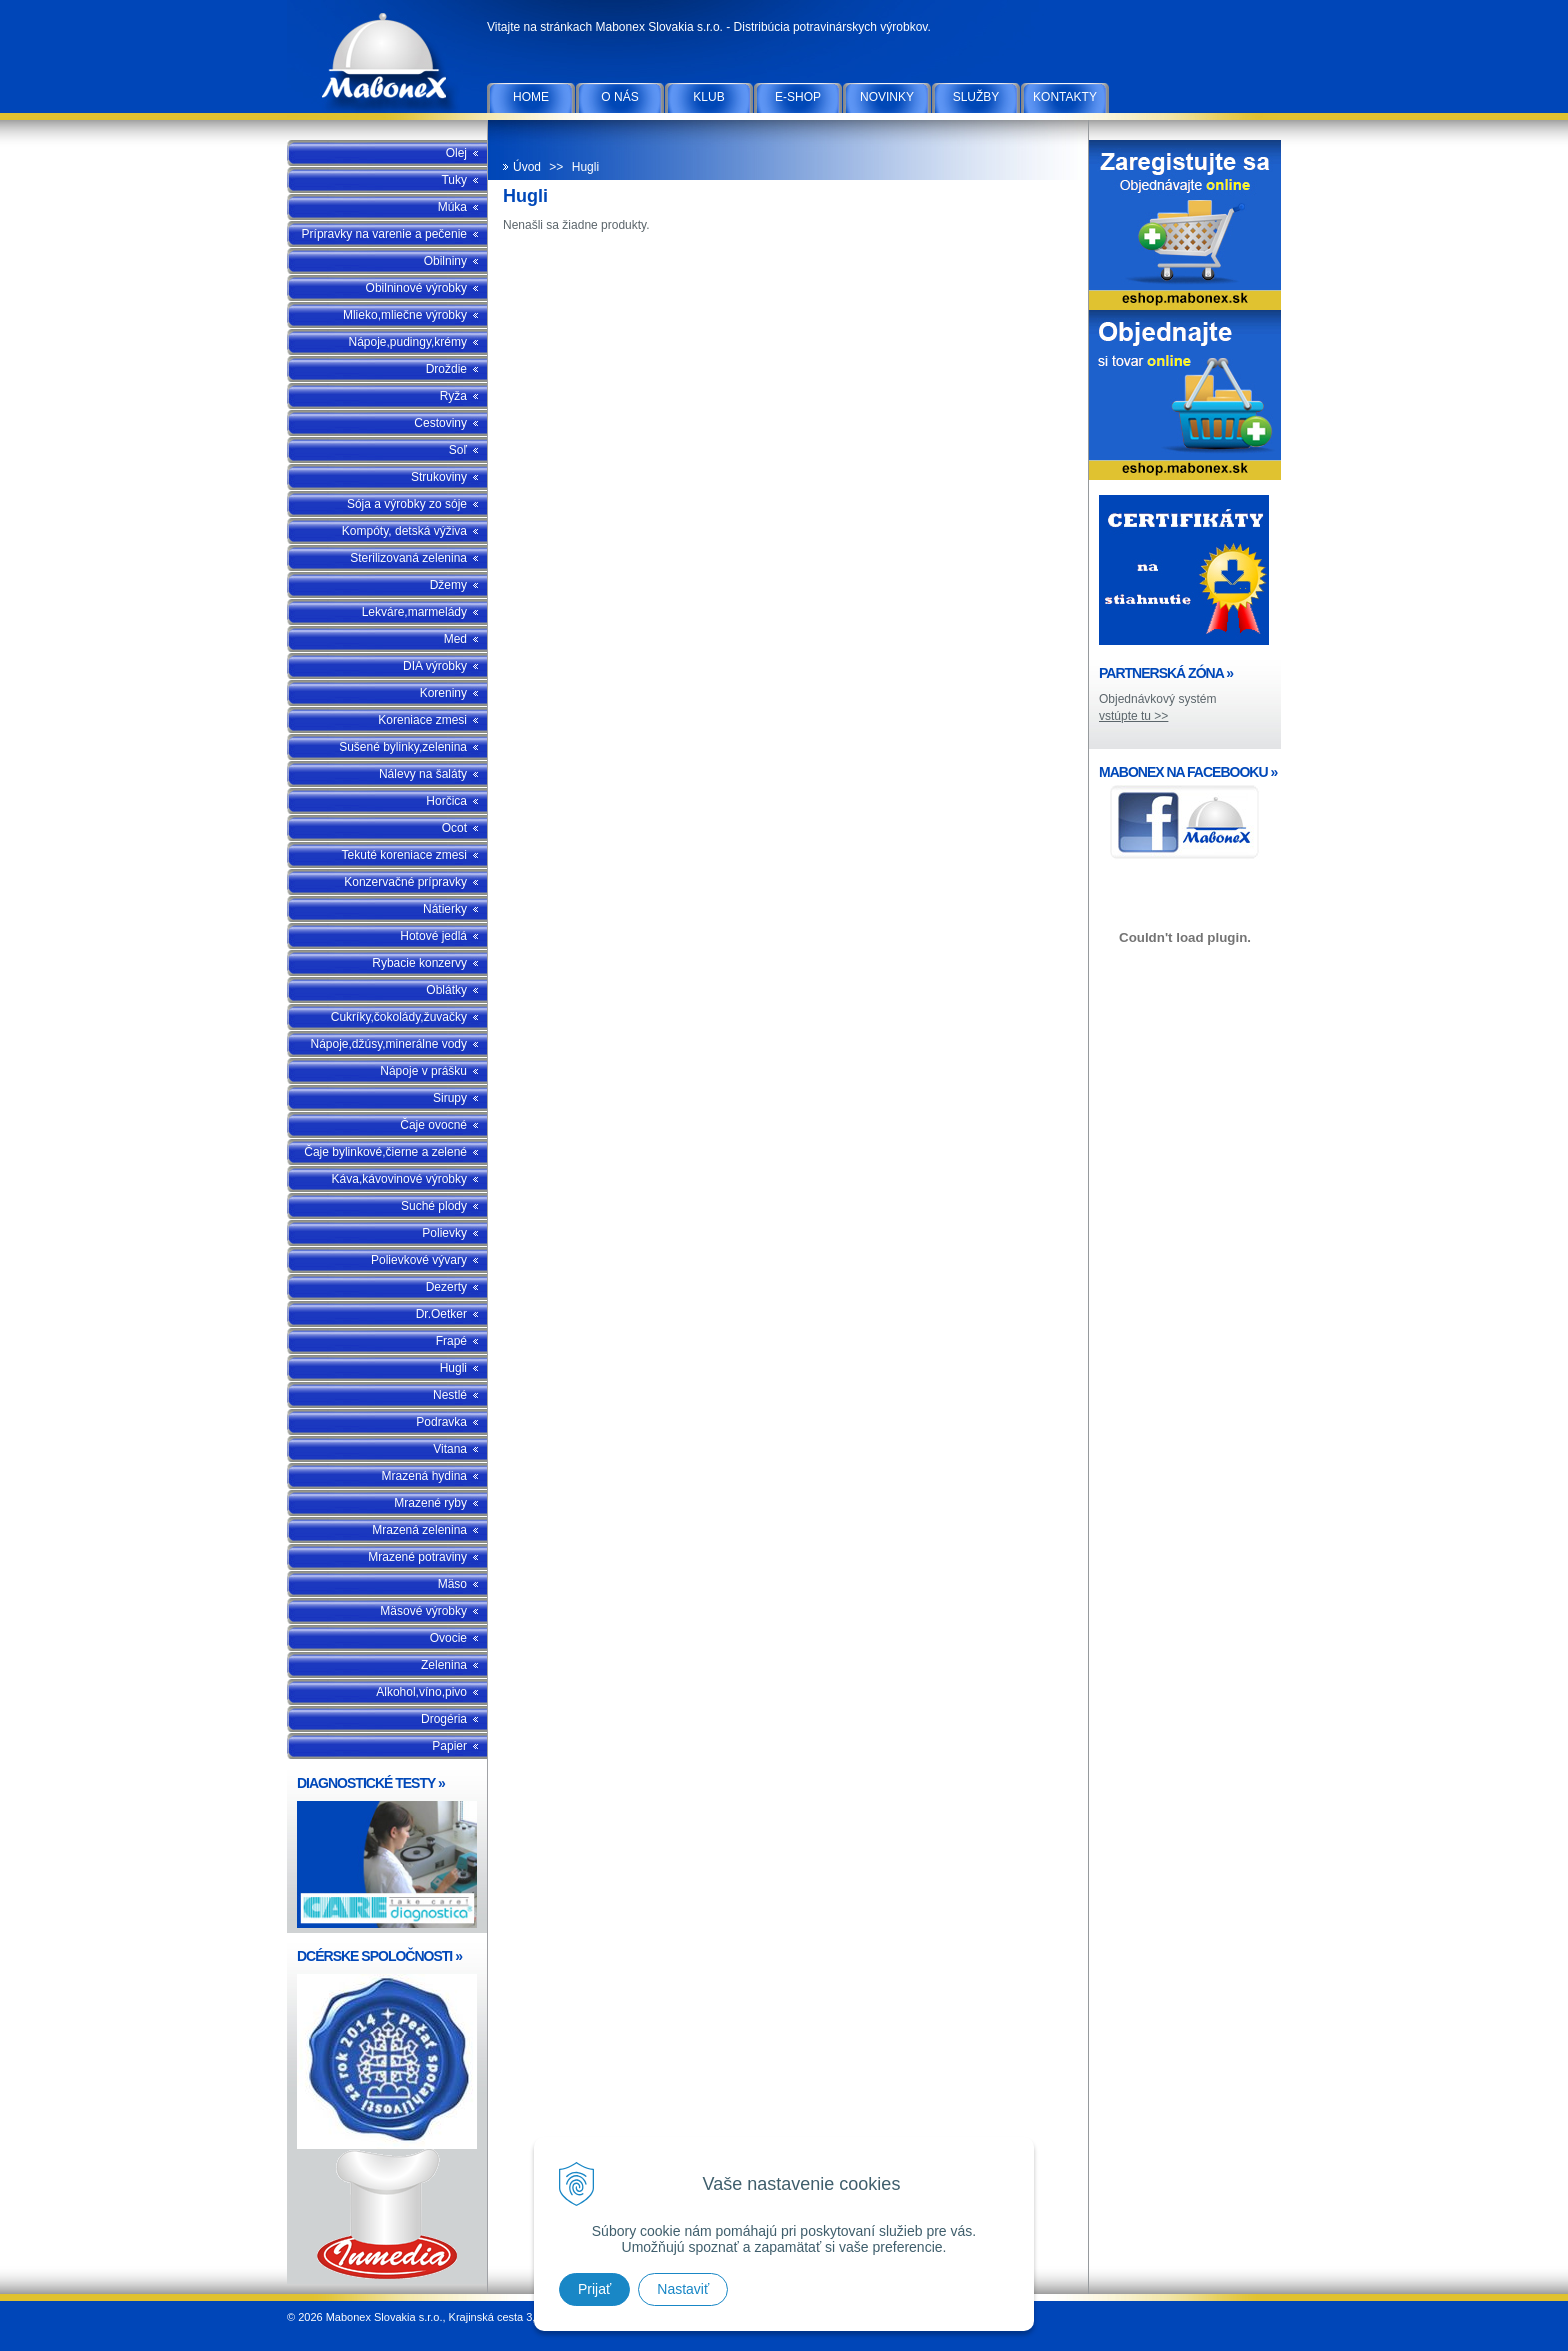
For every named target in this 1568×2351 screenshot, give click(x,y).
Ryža (453, 396)
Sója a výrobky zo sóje (407, 504)
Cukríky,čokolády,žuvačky (399, 1017)
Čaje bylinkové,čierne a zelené (385, 1152)
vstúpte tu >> (1133, 716)
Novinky (887, 97)
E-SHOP (798, 97)
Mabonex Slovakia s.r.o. (387, 60)
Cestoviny (440, 423)
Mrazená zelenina (419, 1530)
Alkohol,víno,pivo (421, 1692)
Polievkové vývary (419, 1260)
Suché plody (434, 1206)
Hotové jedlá (433, 936)
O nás (619, 97)
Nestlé (450, 1395)
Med (455, 639)
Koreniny (443, 693)
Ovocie (448, 1638)
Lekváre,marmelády (414, 612)
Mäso (452, 1584)
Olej (456, 153)
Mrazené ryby (430, 1503)
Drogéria (444, 1719)
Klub (708, 97)
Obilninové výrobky (416, 288)
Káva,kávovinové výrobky (399, 1179)
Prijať (594, 2289)
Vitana (450, 1449)
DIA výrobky (435, 666)
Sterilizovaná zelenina (408, 558)
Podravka (441, 1422)
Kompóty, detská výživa (404, 531)
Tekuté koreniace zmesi (404, 855)
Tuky (454, 180)
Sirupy (450, 1098)
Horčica (446, 801)
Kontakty (1065, 97)
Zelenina (444, 1665)
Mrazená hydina (424, 1476)
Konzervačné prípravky (405, 882)
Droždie (446, 369)
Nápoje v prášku (423, 1071)
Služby (976, 97)
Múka (452, 207)
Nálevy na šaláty (423, 774)
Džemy (448, 585)
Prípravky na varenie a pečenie (384, 234)
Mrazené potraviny (417, 1557)
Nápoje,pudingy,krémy (407, 342)
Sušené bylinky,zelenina (403, 747)
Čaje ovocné (433, 1125)
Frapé (451, 1341)
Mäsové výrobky (423, 1611)
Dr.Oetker (441, 1314)
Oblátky (446, 990)
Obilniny (445, 261)
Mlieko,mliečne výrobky (405, 315)
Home (531, 97)
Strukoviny (439, 477)
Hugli (453, 1368)
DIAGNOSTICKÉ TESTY (371, 1783)
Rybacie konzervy (419, 963)
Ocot (454, 828)
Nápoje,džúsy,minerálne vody (388, 1044)
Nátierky (445, 909)
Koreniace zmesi (422, 720)
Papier (449, 1746)
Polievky (444, 1233)
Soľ (458, 450)
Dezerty (446, 1287)
